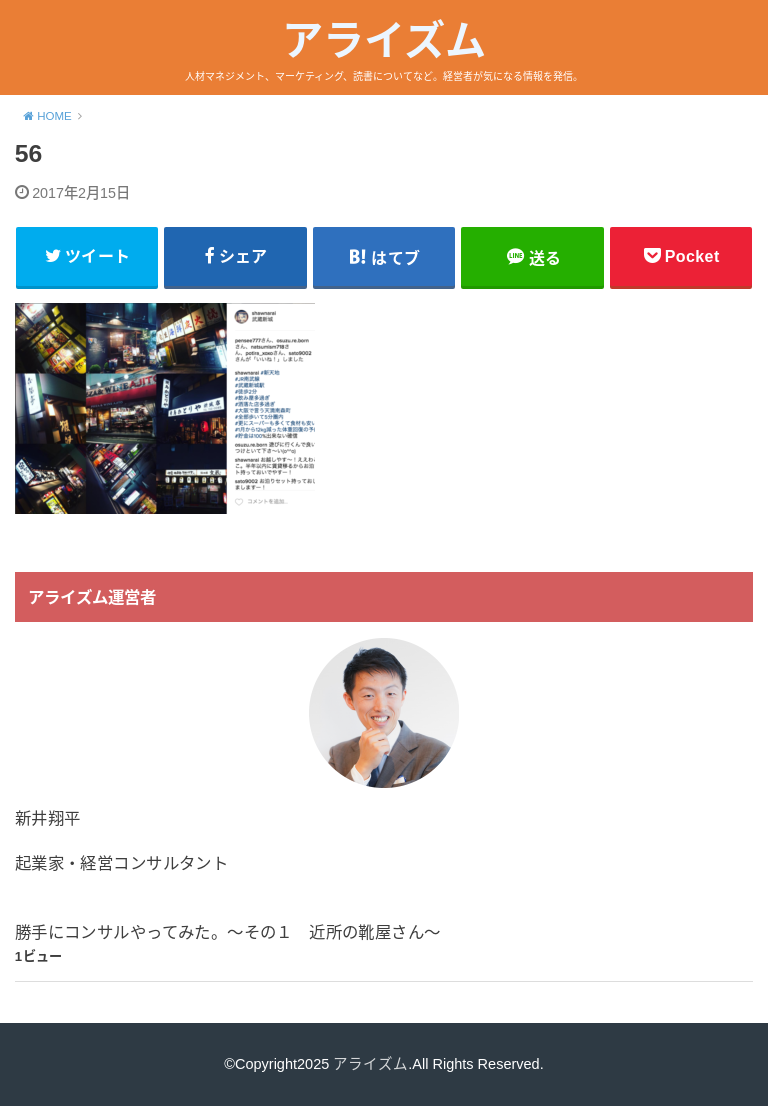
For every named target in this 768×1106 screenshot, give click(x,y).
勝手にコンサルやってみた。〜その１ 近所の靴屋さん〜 (228, 932)
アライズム (384, 41)
